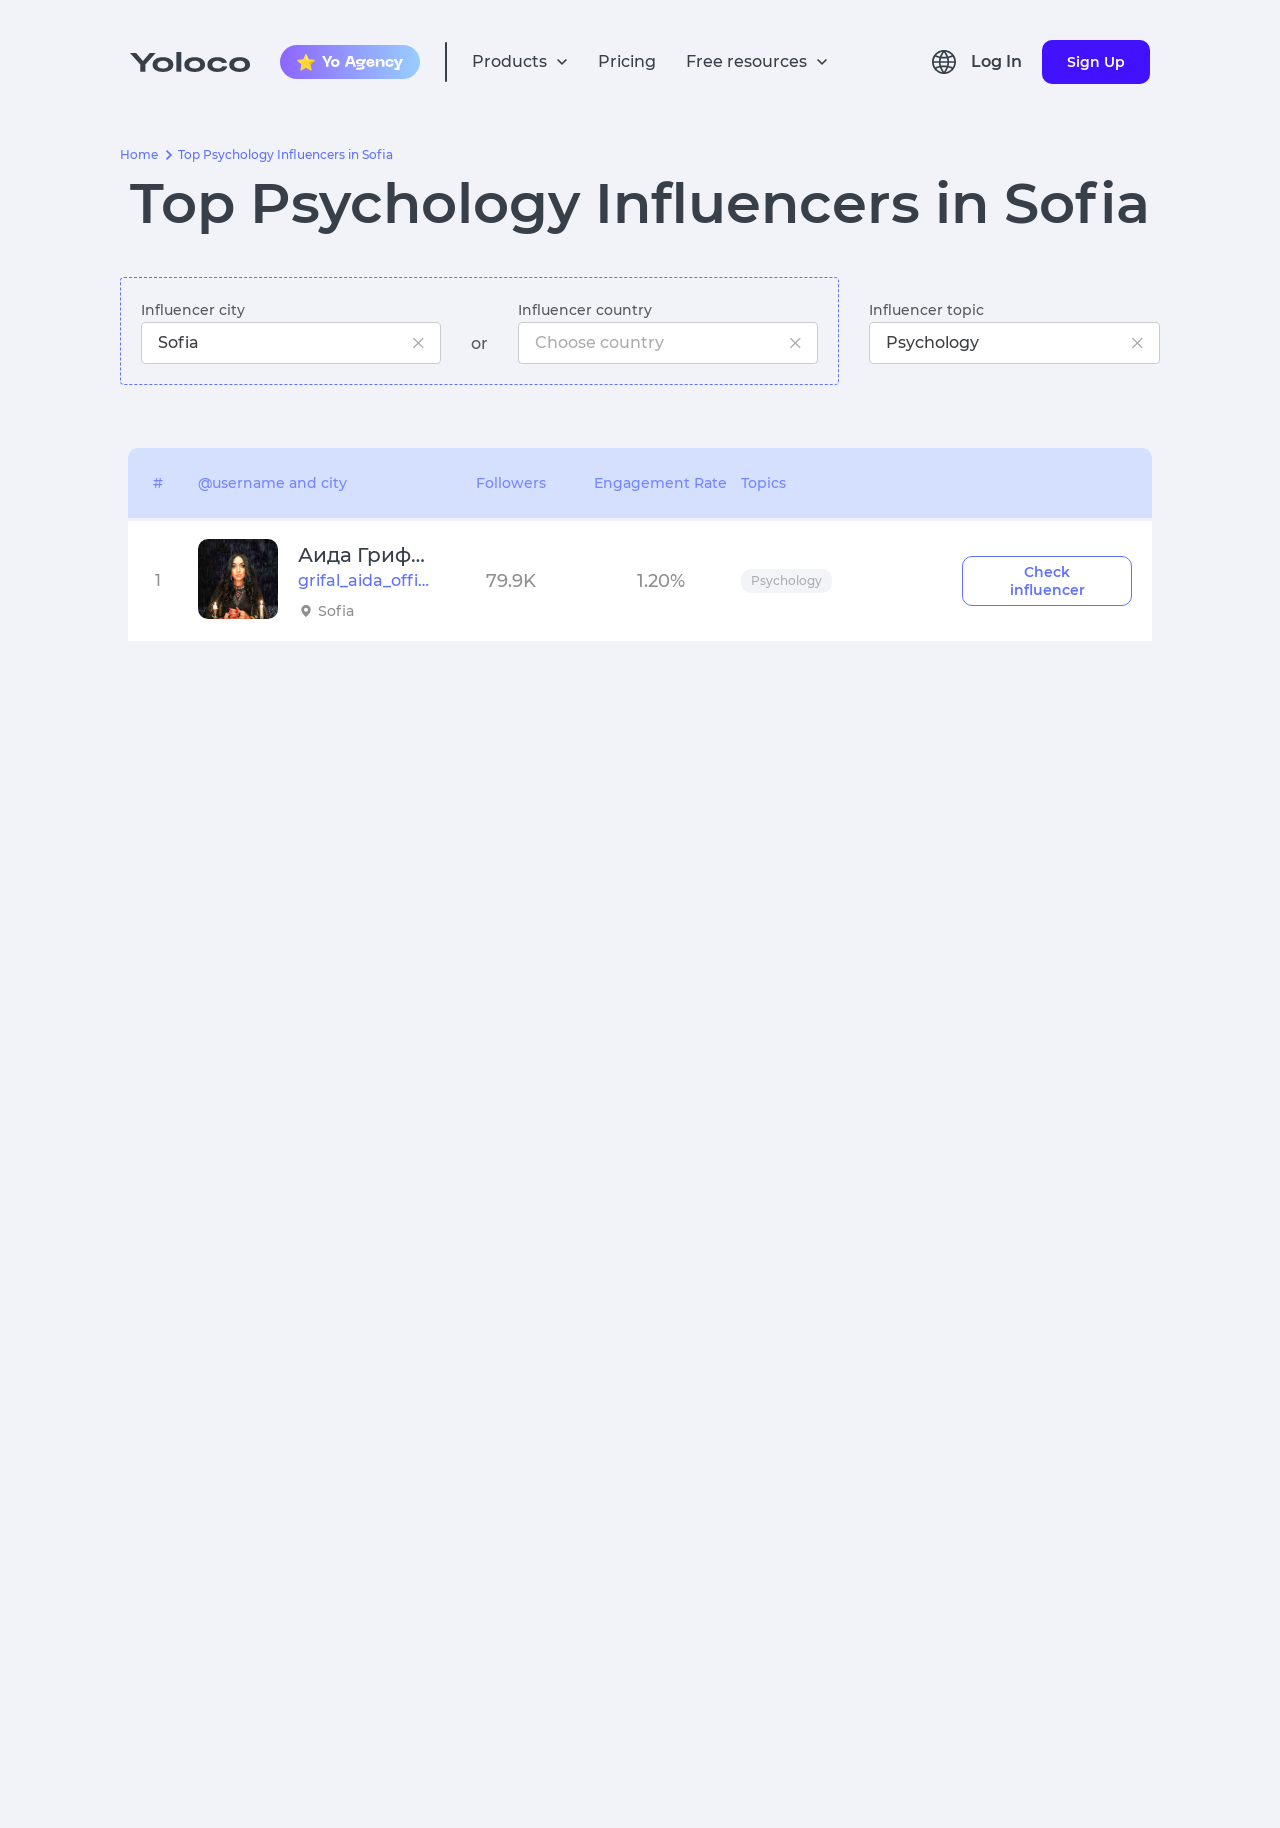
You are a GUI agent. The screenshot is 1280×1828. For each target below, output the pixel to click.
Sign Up (1096, 62)
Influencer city (193, 310)
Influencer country (585, 310)
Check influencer (1047, 581)
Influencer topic (926, 310)
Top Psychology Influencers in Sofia (285, 155)
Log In (996, 61)
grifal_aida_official (364, 580)
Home (139, 155)
